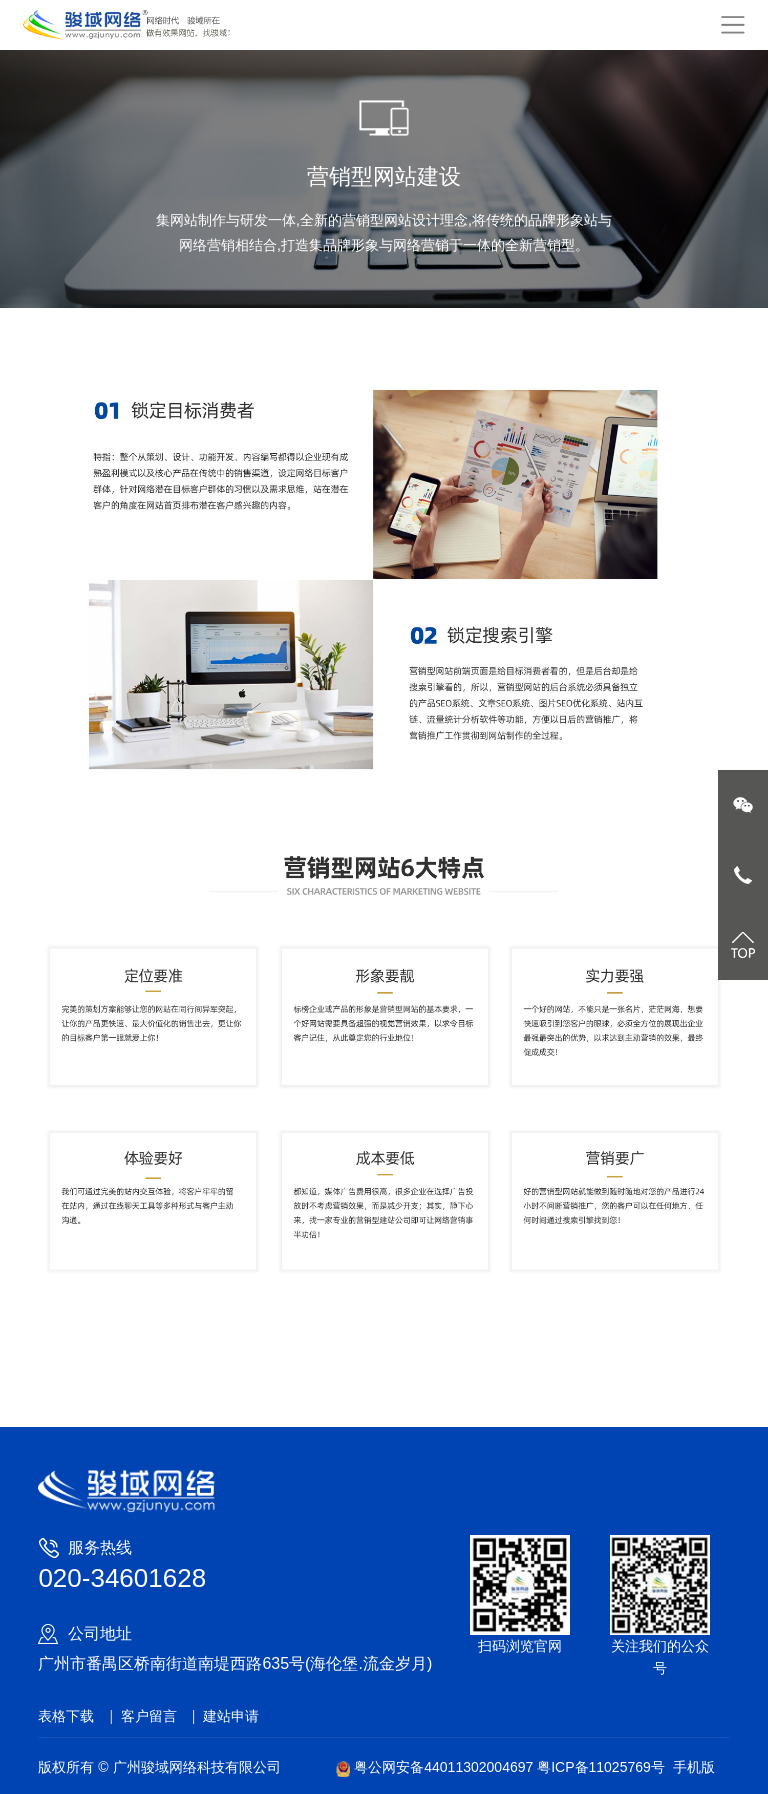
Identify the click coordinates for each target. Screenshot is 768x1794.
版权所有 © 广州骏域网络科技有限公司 (159, 1767)
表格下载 (66, 1716)
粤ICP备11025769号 (601, 1767)
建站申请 (231, 1716)
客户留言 (149, 1716)
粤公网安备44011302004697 (436, 1767)
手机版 (694, 1767)
